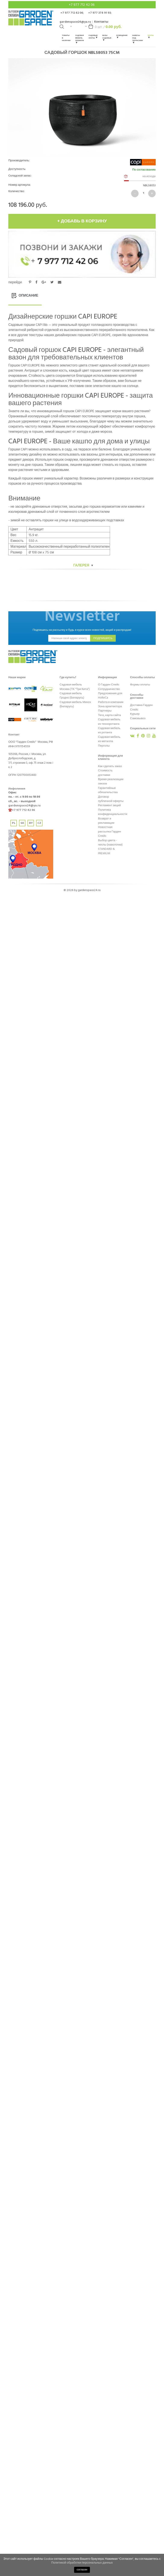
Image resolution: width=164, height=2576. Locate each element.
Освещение (121, 36)
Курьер (134, 1144)
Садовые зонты (93, 36)
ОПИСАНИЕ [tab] (25, 295)
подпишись (103, 1069)
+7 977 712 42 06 (82, 4)
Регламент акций (109, 1236)
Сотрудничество (109, 1119)
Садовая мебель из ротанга (109, 1161)
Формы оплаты (140, 1115)
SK (22, 1254)
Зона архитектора (110, 1137)
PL (13, 1254)
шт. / (103, 28)
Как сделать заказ (110, 1197)
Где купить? (68, 1108)
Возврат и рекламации (106, 1251)
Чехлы (151, 36)
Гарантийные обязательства (108, 1221)
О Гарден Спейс (108, 1115)
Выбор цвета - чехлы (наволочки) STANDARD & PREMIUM (110, 1278)
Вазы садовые (106, 37)
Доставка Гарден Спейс (141, 1138)
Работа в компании (110, 1133)
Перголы (104, 1176)
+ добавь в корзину (82, 221)
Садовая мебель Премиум (79, 39)
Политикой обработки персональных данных (82, 2562)
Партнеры (104, 1141)
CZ (39, 1254)
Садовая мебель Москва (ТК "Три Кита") (75, 1117)
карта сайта (113, 1146)
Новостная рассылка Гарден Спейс (109, 1262)
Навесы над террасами (137, 39)
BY (31, 1254)
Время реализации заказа (110, 1212)
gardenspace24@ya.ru (75, 21)
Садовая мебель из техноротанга (109, 1152)
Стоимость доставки (105, 1203)
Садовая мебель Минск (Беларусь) (75, 1135)
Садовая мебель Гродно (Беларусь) (72, 1126)
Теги (101, 1146)
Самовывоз (137, 1149)
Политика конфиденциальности (112, 1242)
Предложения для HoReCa (110, 1126)
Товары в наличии (66, 38)
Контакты (101, 21)
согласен (82, 2570)
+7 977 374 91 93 (99, 12)
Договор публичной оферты (110, 1229)
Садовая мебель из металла (109, 1170)
